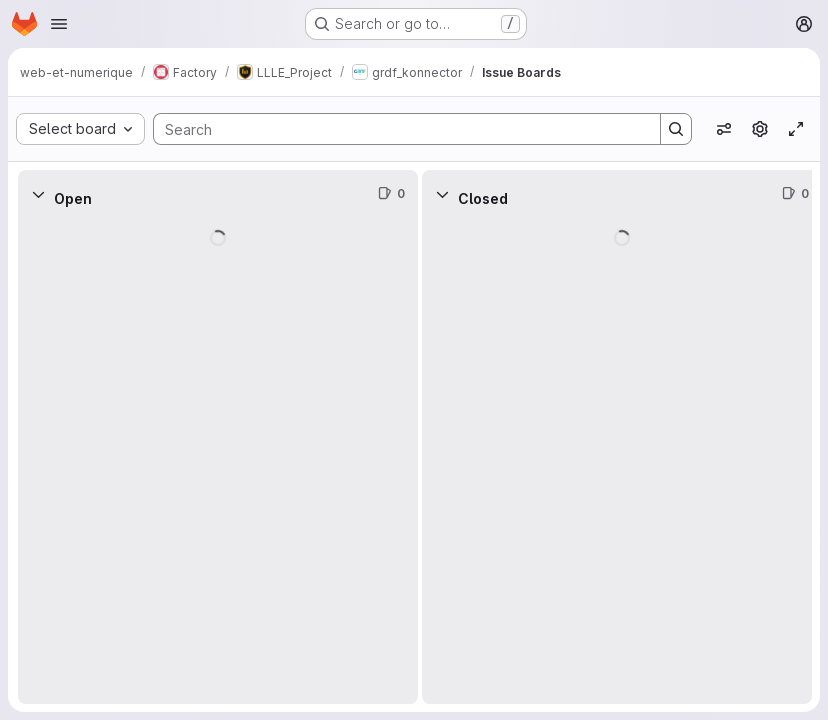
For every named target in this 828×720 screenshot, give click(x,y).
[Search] (397, 129)
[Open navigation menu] (59, 24)
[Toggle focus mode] (796, 129)
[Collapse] (38, 194)
